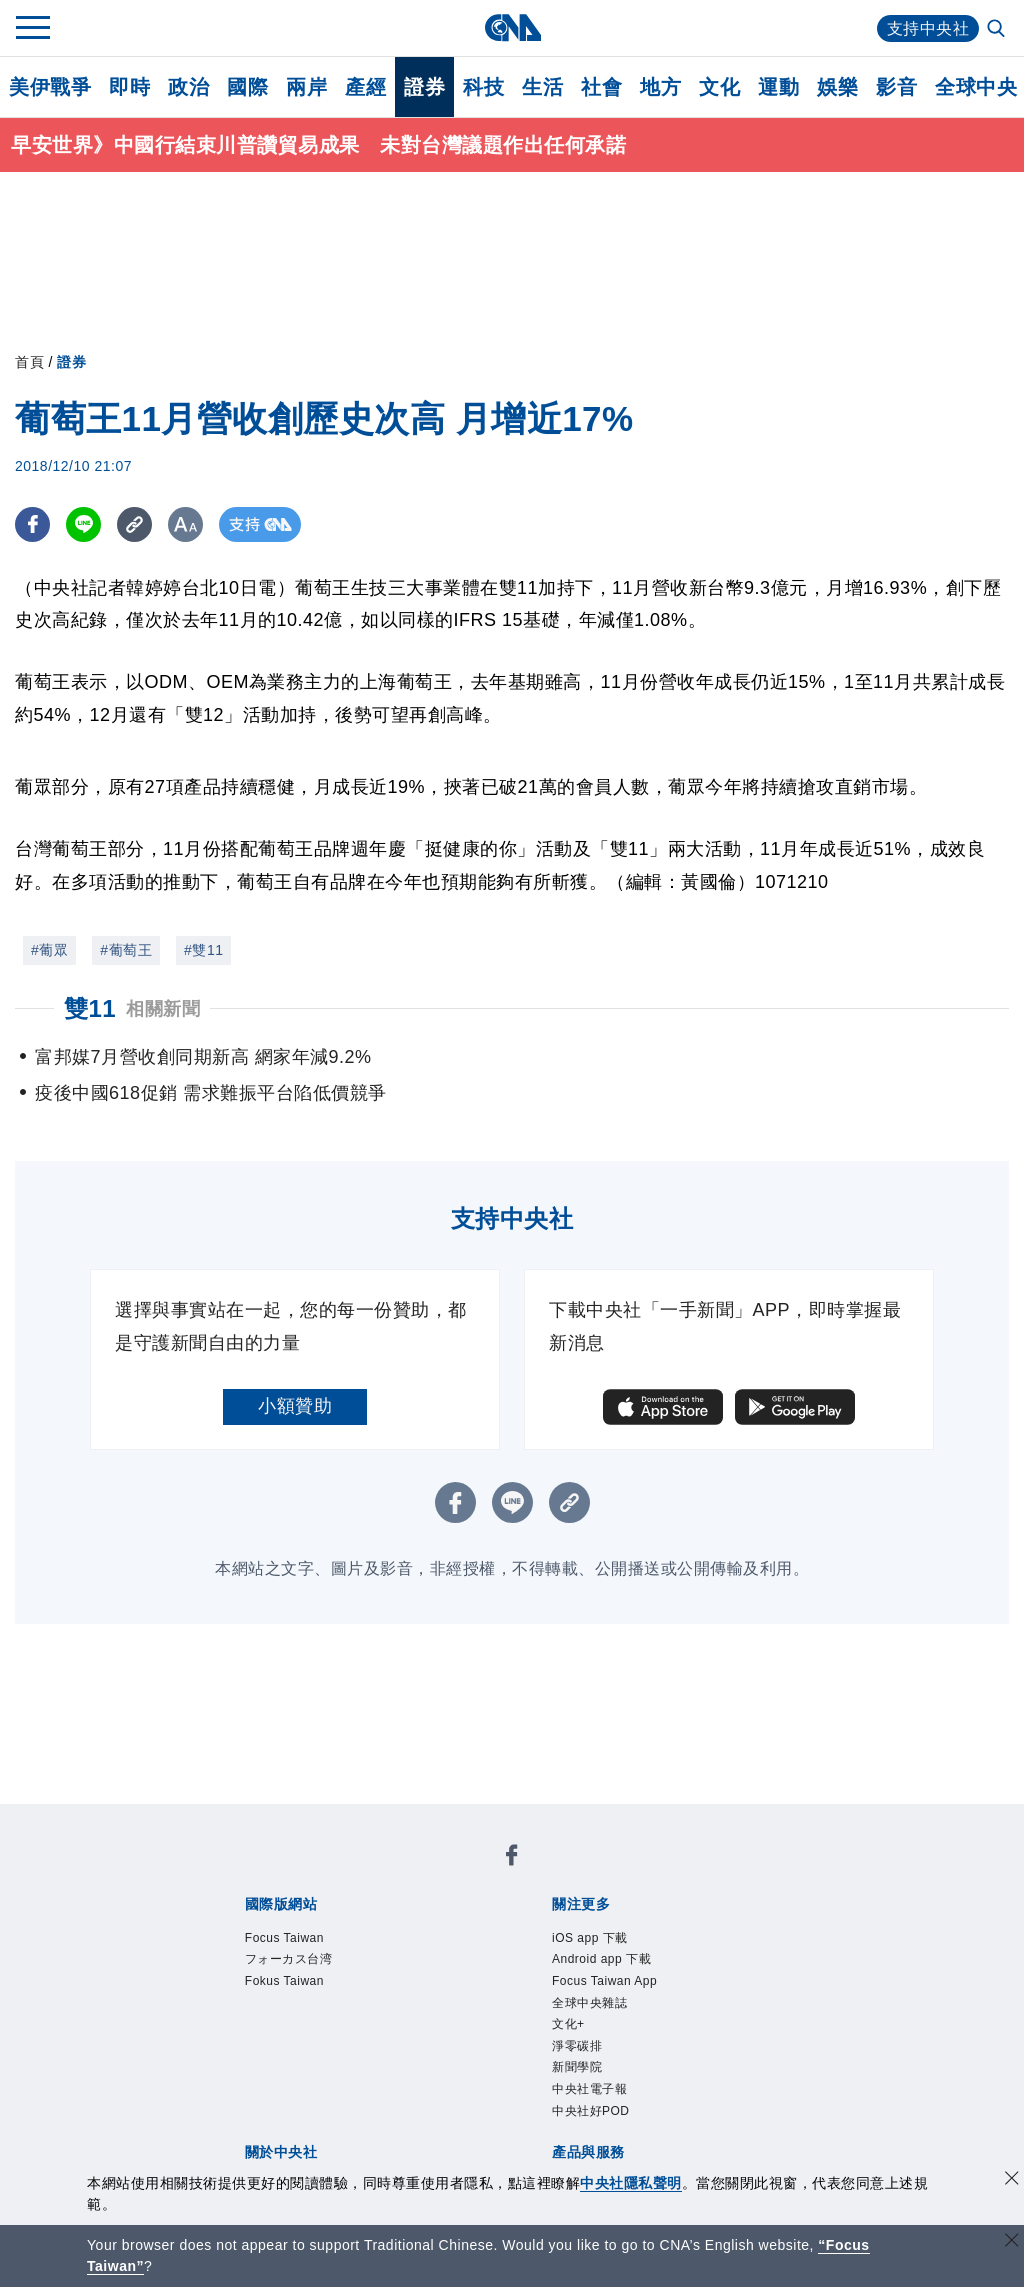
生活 (542, 87)
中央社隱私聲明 (631, 2183)
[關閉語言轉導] (1012, 2242)
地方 (660, 87)
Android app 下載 (601, 1959)
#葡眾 (49, 950)
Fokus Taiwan (284, 1981)
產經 (365, 87)
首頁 (29, 362)
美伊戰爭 (50, 87)
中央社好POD (591, 2111)
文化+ (568, 2024)
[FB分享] (32, 524)
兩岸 (306, 87)
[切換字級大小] (185, 524)
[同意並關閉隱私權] (1012, 2180)
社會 (601, 87)
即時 (129, 87)
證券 (424, 87)
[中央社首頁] (512, 27)
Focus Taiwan (284, 1938)
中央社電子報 (589, 2089)
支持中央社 (928, 28)
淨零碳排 (577, 2046)
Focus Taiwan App (604, 1981)
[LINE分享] (83, 524)
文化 (719, 87)
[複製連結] (134, 524)
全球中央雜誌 (589, 2003)
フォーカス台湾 (289, 1959)
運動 (778, 87)
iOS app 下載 (590, 1938)
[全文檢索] (998, 30)
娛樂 (837, 87)
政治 (188, 87)
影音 (896, 87)
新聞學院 (577, 2067)
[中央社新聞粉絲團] (512, 1858)
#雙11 (203, 950)
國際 (247, 87)
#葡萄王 (126, 950)
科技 (483, 87)
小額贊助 (295, 1406)
